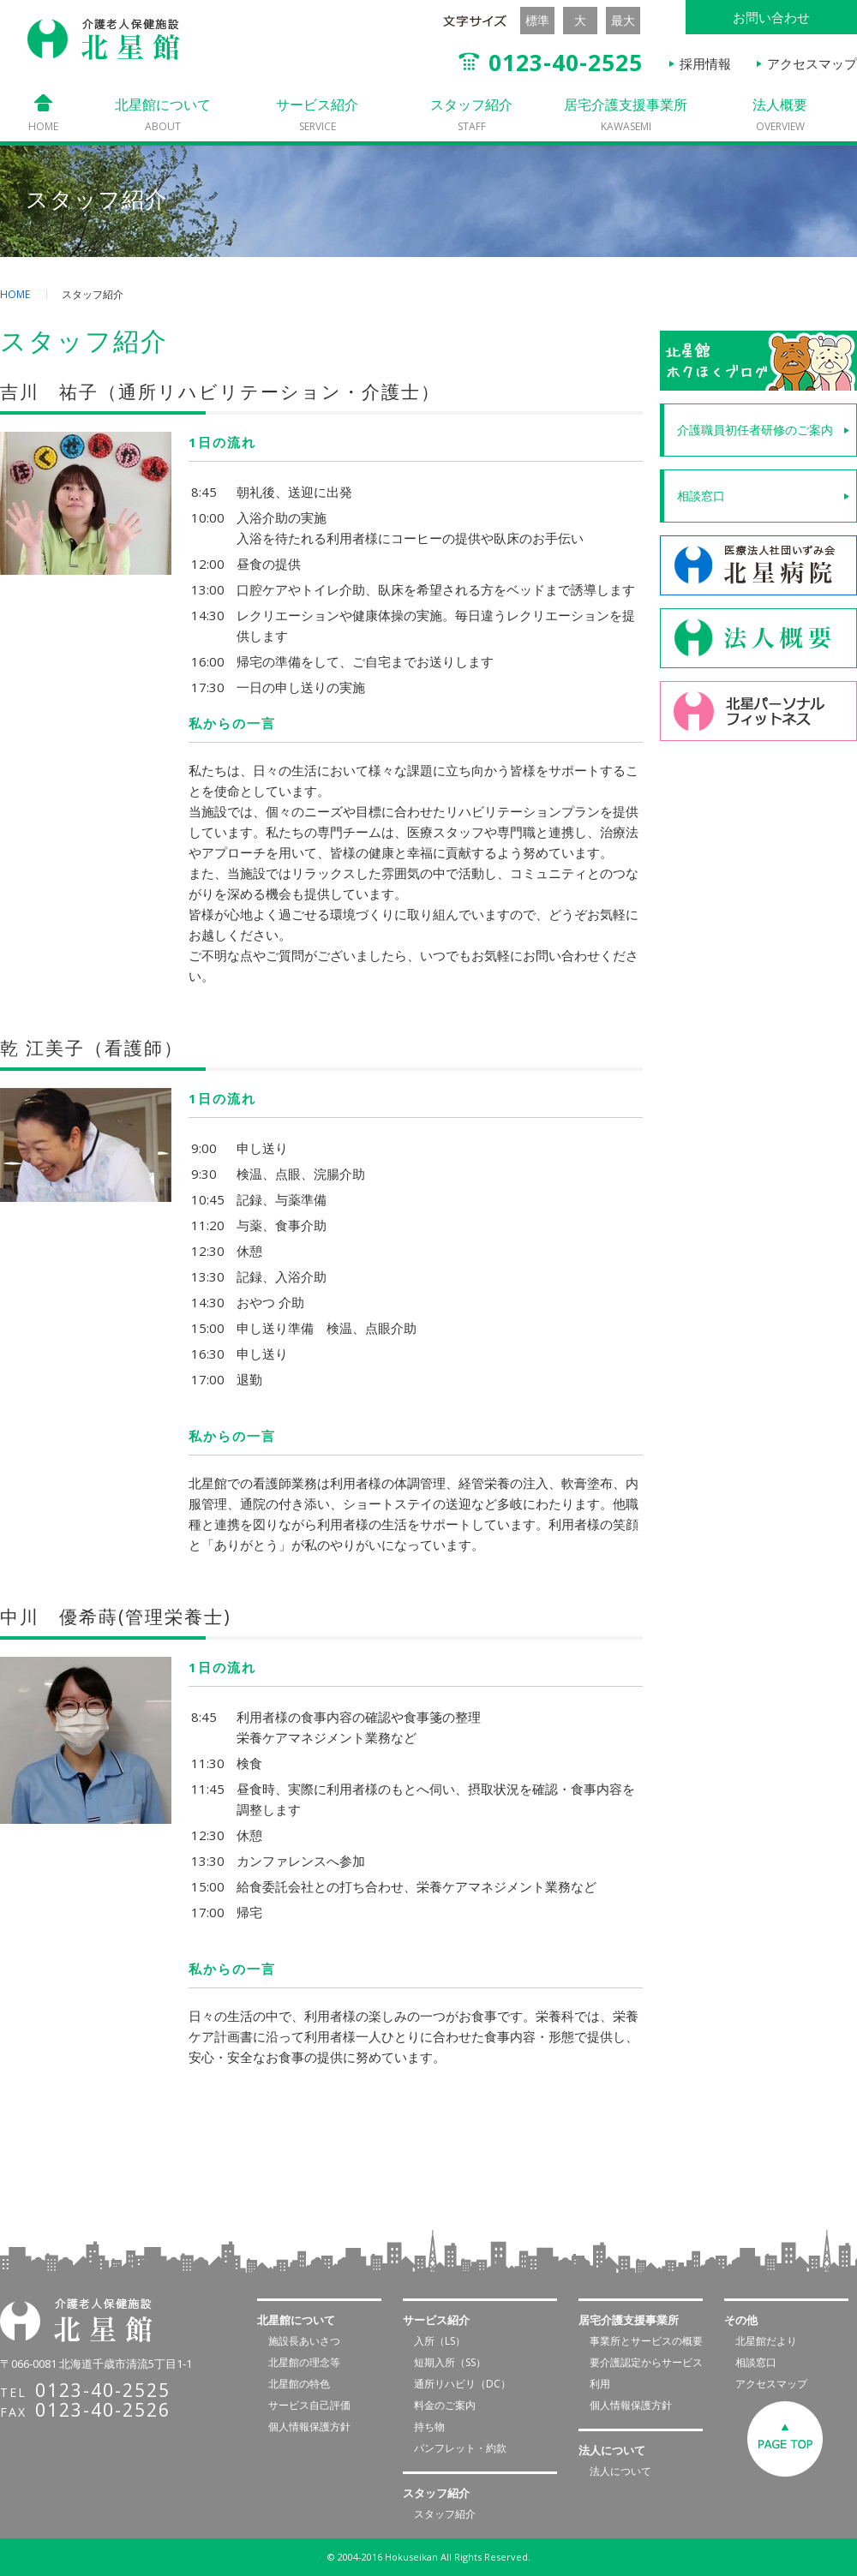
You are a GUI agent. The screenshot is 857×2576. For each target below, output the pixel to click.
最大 (623, 20)
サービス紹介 (317, 114)
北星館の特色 (299, 2383)
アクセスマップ (812, 63)
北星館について (163, 114)
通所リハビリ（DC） (462, 2383)
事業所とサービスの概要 (646, 2341)
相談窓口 (701, 495)
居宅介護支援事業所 (625, 114)
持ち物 (429, 2426)
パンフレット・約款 (460, 2448)
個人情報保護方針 (309, 2426)
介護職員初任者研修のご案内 (755, 429)
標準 (537, 20)
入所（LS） (439, 2341)
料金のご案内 (445, 2405)
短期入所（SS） (450, 2362)
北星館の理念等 (304, 2362)
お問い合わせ (771, 17)
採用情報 (705, 63)
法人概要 (780, 114)
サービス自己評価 (309, 2405)
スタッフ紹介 (471, 114)
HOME (15, 294)
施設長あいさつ (304, 2341)
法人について (620, 2471)
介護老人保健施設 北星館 (103, 39)
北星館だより (766, 2341)
